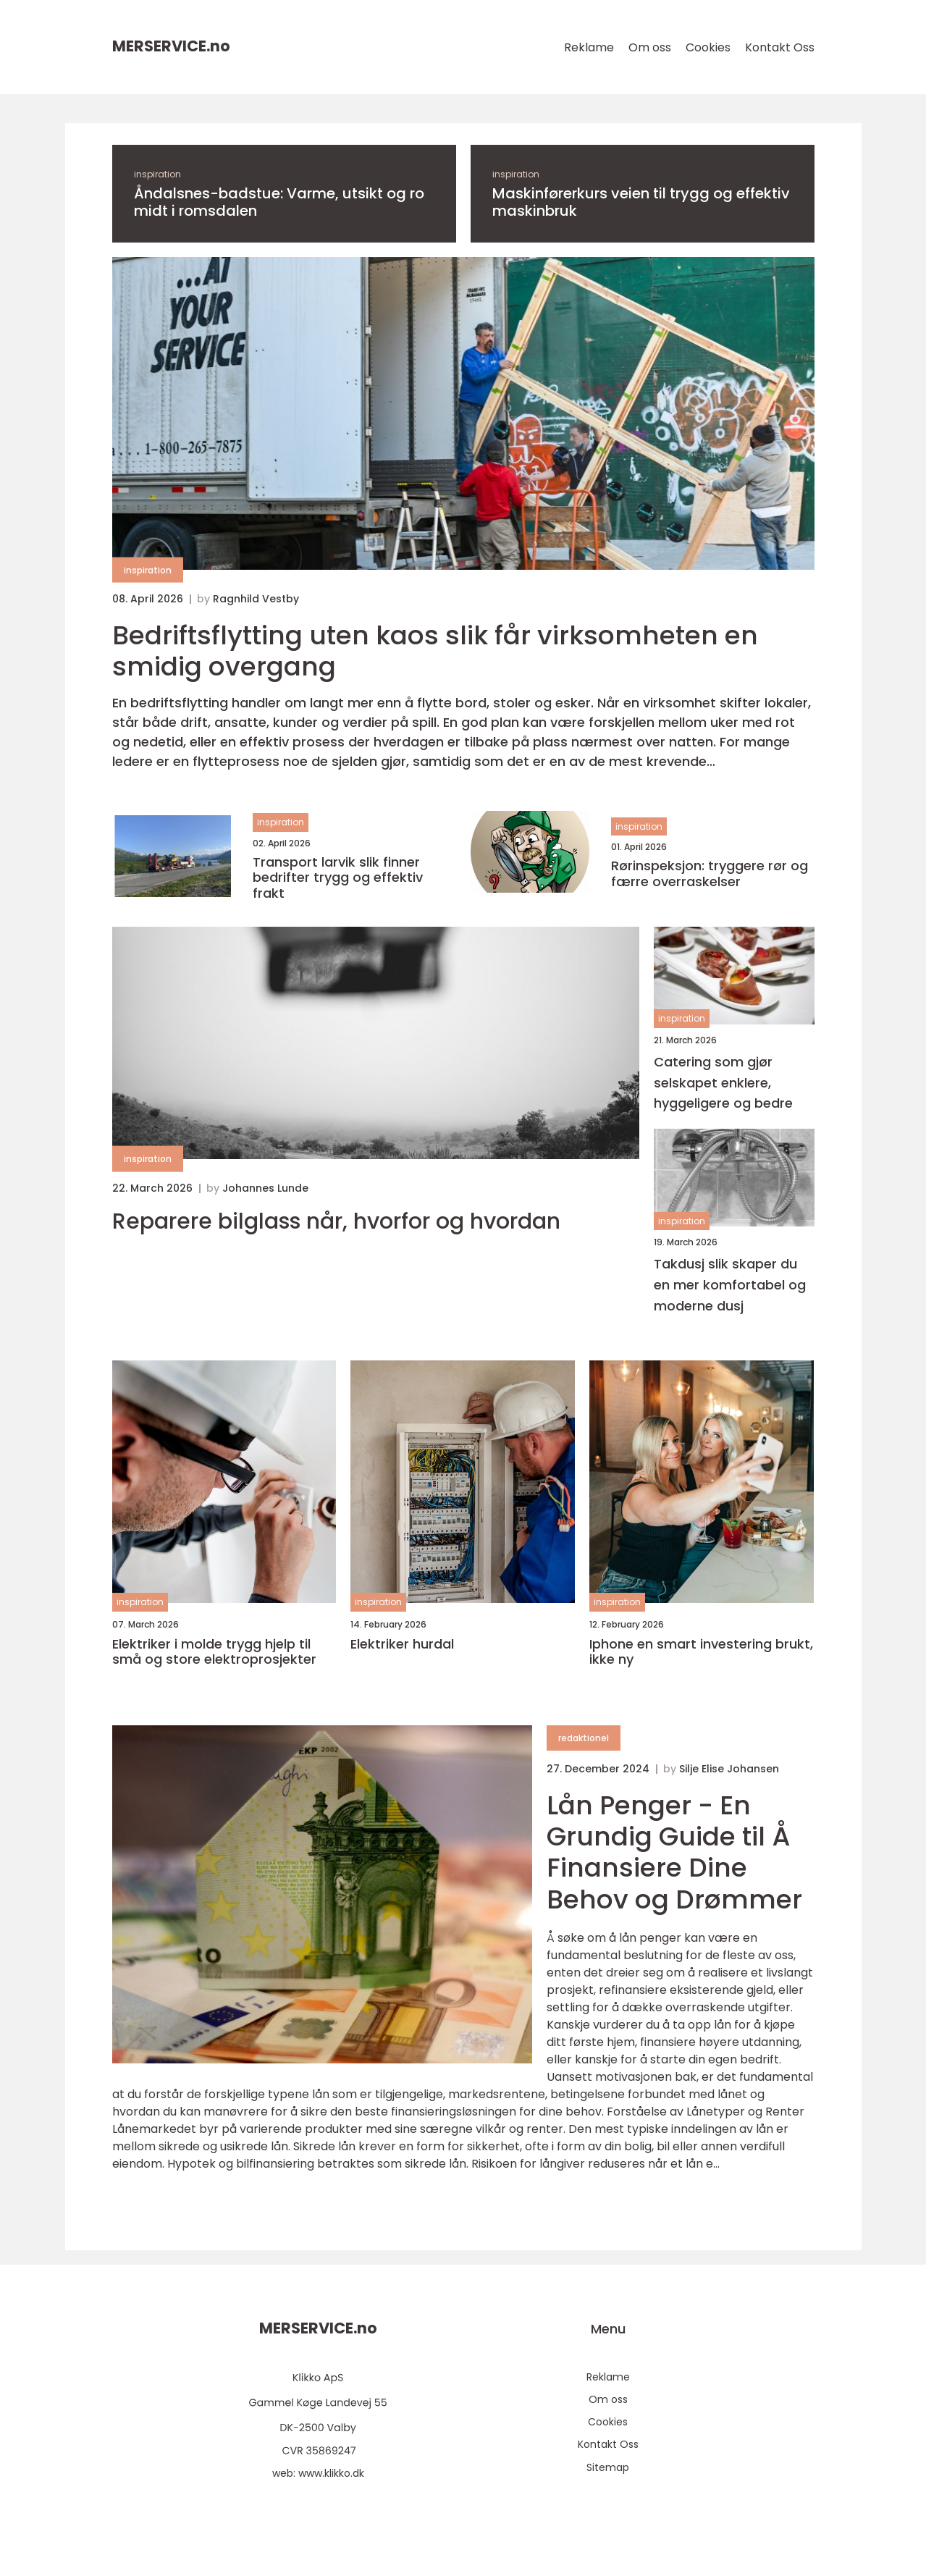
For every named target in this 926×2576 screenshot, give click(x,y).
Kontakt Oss (780, 47)
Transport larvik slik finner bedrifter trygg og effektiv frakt (338, 877)
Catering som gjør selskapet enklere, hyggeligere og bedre (723, 1083)
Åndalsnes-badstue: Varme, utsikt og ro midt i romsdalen (279, 202)
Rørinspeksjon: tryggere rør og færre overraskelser (709, 873)
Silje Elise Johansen (729, 1769)
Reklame (589, 47)
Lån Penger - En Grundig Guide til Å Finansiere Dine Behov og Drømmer (674, 1852)
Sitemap (607, 2467)
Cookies (708, 47)
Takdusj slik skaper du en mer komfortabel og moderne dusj (730, 1285)
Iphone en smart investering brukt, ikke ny (701, 1651)
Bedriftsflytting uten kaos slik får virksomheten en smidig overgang (435, 651)
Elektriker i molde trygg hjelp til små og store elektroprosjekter (214, 1651)
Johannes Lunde (265, 1188)
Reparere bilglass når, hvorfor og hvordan (336, 1221)
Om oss (649, 47)
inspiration (157, 174)
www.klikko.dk (331, 2473)
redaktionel (583, 1738)
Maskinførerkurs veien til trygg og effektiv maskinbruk (641, 202)
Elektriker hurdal (402, 1644)
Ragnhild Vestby (256, 599)
